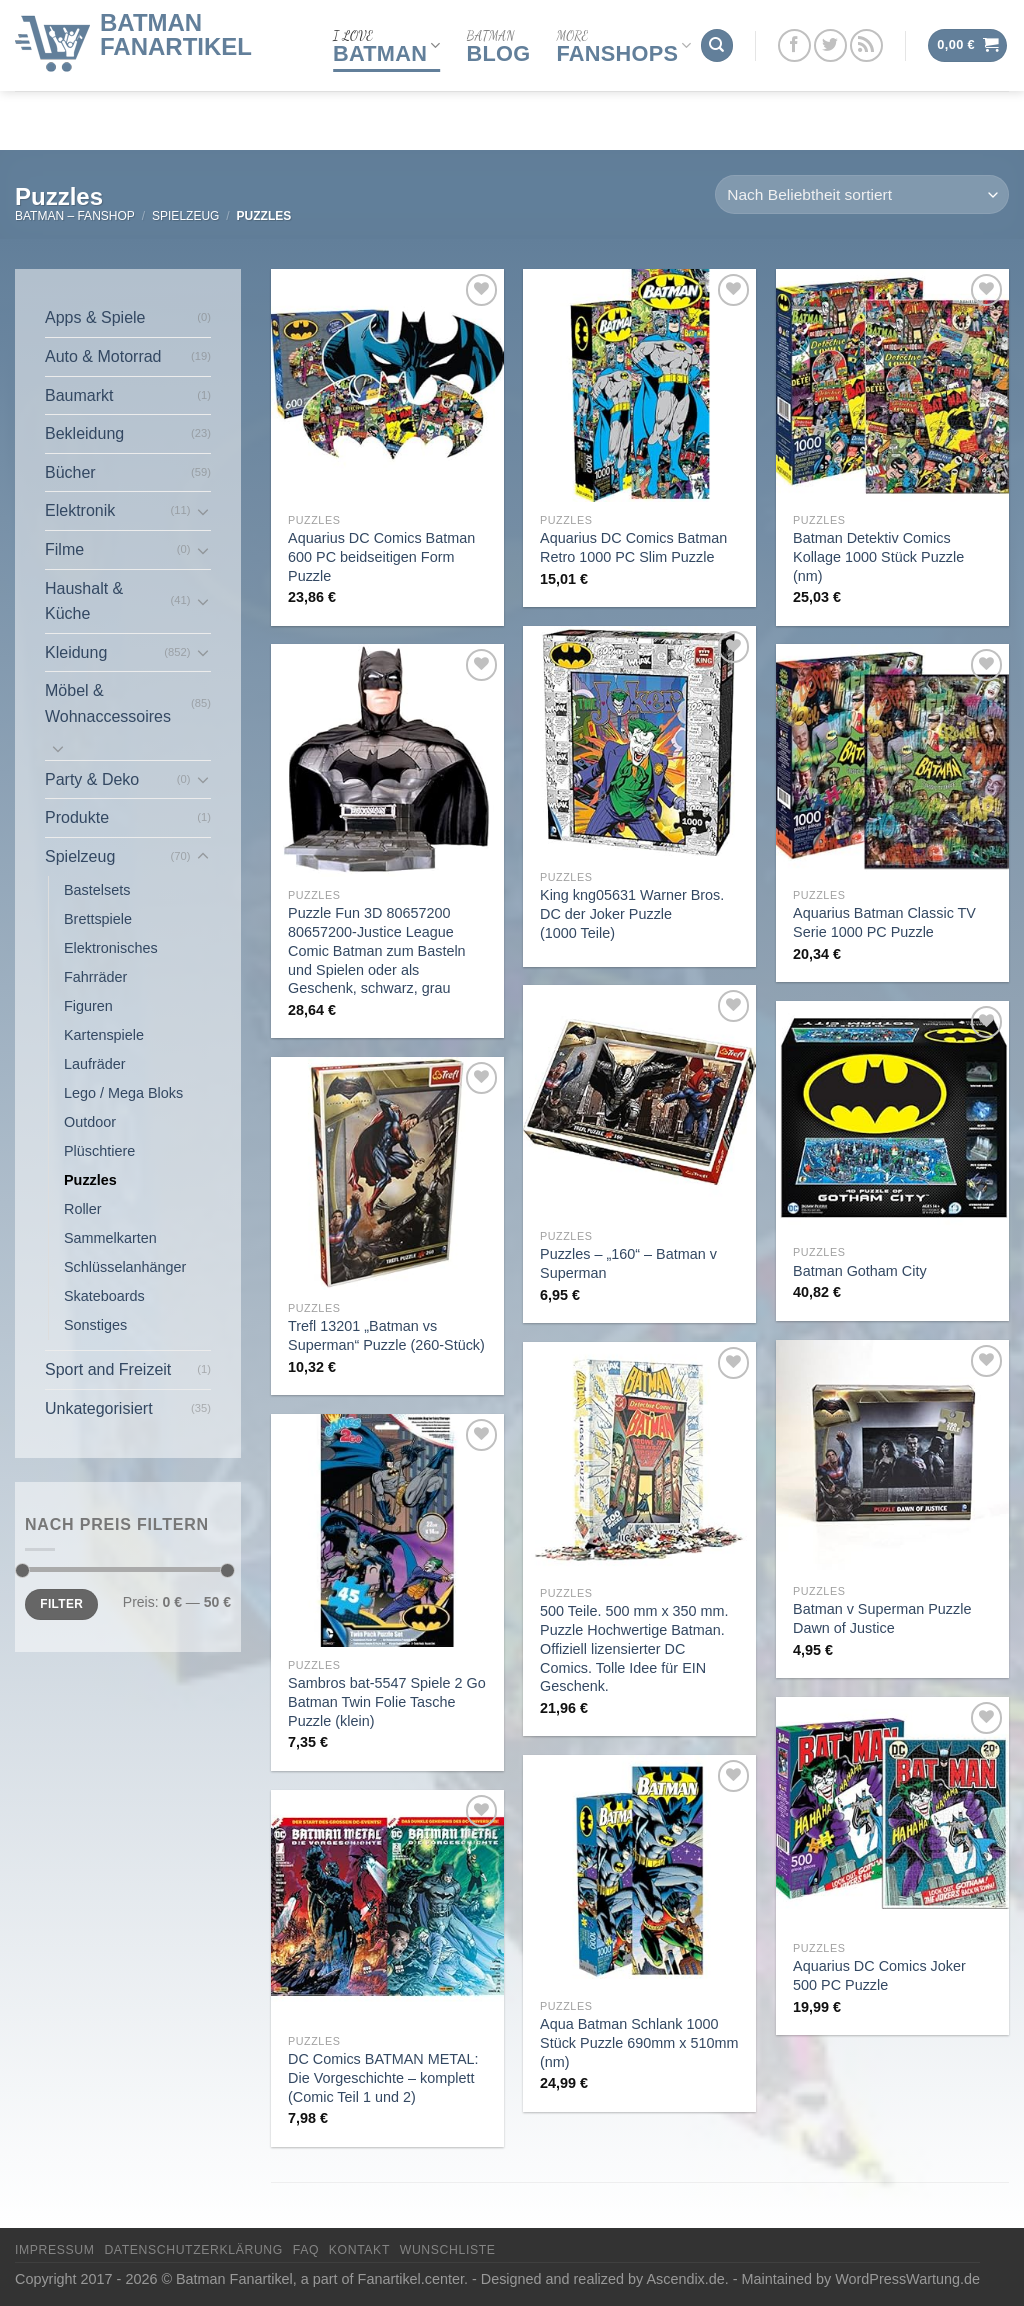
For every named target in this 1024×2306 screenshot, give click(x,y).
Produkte (77, 817)
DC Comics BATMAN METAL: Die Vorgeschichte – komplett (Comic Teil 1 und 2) (383, 2077)
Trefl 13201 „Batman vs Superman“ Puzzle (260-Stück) (386, 1335)
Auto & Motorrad (103, 356)
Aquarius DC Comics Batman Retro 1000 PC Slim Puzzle (633, 547)
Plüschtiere (99, 1151)
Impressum (55, 2250)
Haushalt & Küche (84, 601)
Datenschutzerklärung (193, 2250)
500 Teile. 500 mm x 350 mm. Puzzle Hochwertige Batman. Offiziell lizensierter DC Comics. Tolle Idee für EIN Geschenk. (634, 1648)
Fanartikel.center (411, 2279)
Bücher (70, 472)
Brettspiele (98, 919)
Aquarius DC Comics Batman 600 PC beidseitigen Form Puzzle (381, 556)
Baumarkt (79, 395)
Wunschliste (448, 2250)
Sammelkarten (110, 1238)
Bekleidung (84, 433)
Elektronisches (111, 948)
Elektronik (80, 510)
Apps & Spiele (95, 317)
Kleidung (76, 652)
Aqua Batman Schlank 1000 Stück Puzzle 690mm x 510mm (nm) (639, 2042)
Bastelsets (97, 890)
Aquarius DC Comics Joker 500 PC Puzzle (879, 1975)
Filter (61, 1604)
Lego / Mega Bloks (123, 1093)
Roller (83, 1209)
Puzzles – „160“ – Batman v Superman (628, 1263)
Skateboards (104, 1296)
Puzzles (90, 1180)
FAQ (306, 2250)
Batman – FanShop (75, 216)
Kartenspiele (104, 1035)
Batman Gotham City (860, 1271)
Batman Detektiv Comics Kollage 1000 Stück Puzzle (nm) (878, 556)
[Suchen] (717, 41)
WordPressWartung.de (907, 2279)
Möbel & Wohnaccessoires (108, 703)
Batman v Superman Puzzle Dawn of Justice (882, 1618)
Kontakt (359, 2250)
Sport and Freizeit (108, 1369)
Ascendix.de (685, 2279)
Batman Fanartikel (176, 30)
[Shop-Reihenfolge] (862, 194)
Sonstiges (95, 1325)
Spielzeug (185, 216)
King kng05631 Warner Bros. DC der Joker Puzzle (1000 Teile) (632, 913)
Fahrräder (95, 977)
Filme (64, 549)
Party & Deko (92, 779)
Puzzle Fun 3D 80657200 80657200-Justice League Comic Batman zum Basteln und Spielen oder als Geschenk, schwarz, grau (377, 950)
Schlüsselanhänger (125, 1267)
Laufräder (95, 1064)
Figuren (88, 1006)
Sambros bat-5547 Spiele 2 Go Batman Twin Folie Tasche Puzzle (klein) (387, 1701)
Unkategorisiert (99, 1408)
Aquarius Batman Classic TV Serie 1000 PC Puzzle (884, 922)
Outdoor (90, 1122)
